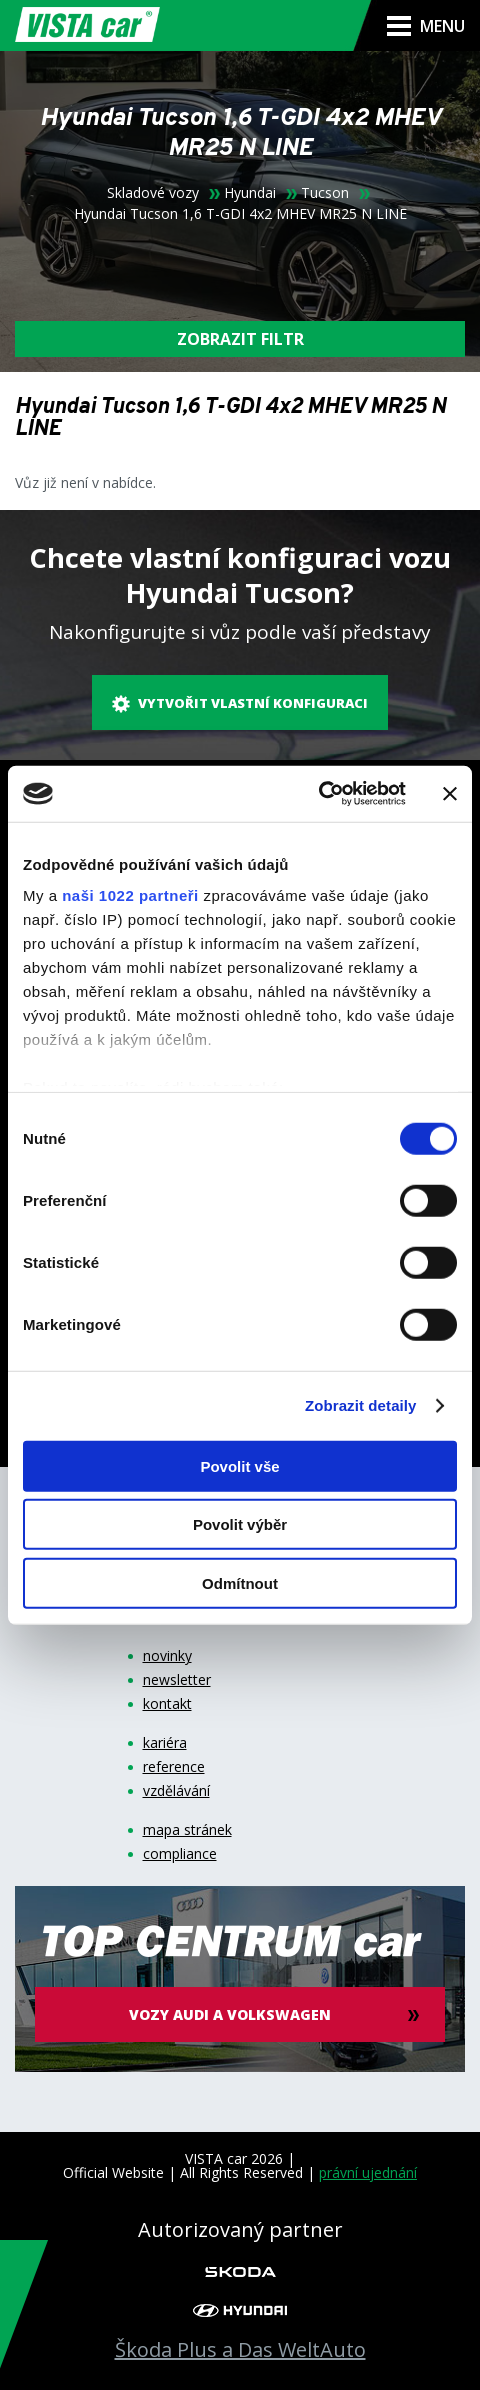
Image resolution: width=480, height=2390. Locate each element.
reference (174, 1767)
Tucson (325, 193)
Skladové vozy (153, 193)
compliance (180, 1854)
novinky (167, 1656)
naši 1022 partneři (130, 895)
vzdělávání (176, 1791)
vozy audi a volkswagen (230, 2014)
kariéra (165, 1743)
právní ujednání (368, 2172)
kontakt (167, 1704)
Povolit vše (239, 1465)
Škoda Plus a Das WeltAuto (240, 2350)
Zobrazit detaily (361, 1405)
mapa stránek (187, 1830)
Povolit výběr (240, 1524)
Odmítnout (240, 1582)
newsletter (177, 1680)
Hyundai (250, 193)
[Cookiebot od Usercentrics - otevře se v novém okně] (318, 794)
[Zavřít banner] (450, 794)
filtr (240, 339)
